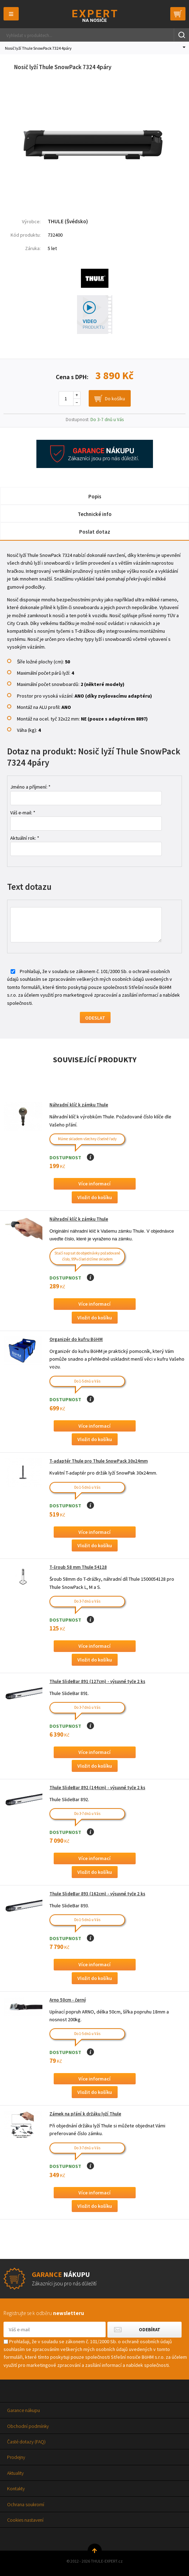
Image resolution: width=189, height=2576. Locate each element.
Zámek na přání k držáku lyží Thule (85, 2114)
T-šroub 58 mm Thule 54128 (78, 1567)
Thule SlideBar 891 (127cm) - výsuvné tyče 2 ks (97, 1681)
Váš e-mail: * (22, 812)
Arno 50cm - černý (67, 2000)
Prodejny (16, 2457)
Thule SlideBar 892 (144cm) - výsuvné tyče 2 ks (97, 1788)
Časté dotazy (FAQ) (26, 2441)
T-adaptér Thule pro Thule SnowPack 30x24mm (98, 1461)
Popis (94, 496)
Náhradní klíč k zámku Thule (78, 1105)
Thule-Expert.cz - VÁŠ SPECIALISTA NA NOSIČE (94, 16)
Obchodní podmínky (28, 2426)
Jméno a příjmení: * (30, 787)
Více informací (94, 1183)
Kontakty (16, 2488)
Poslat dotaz (94, 531)
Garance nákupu (23, 2410)
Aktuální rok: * (24, 838)
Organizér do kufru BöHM (76, 1339)
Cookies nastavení (25, 2520)
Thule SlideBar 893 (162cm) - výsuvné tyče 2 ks (97, 1894)
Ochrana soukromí (25, 2504)
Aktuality (15, 2473)
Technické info (95, 514)
